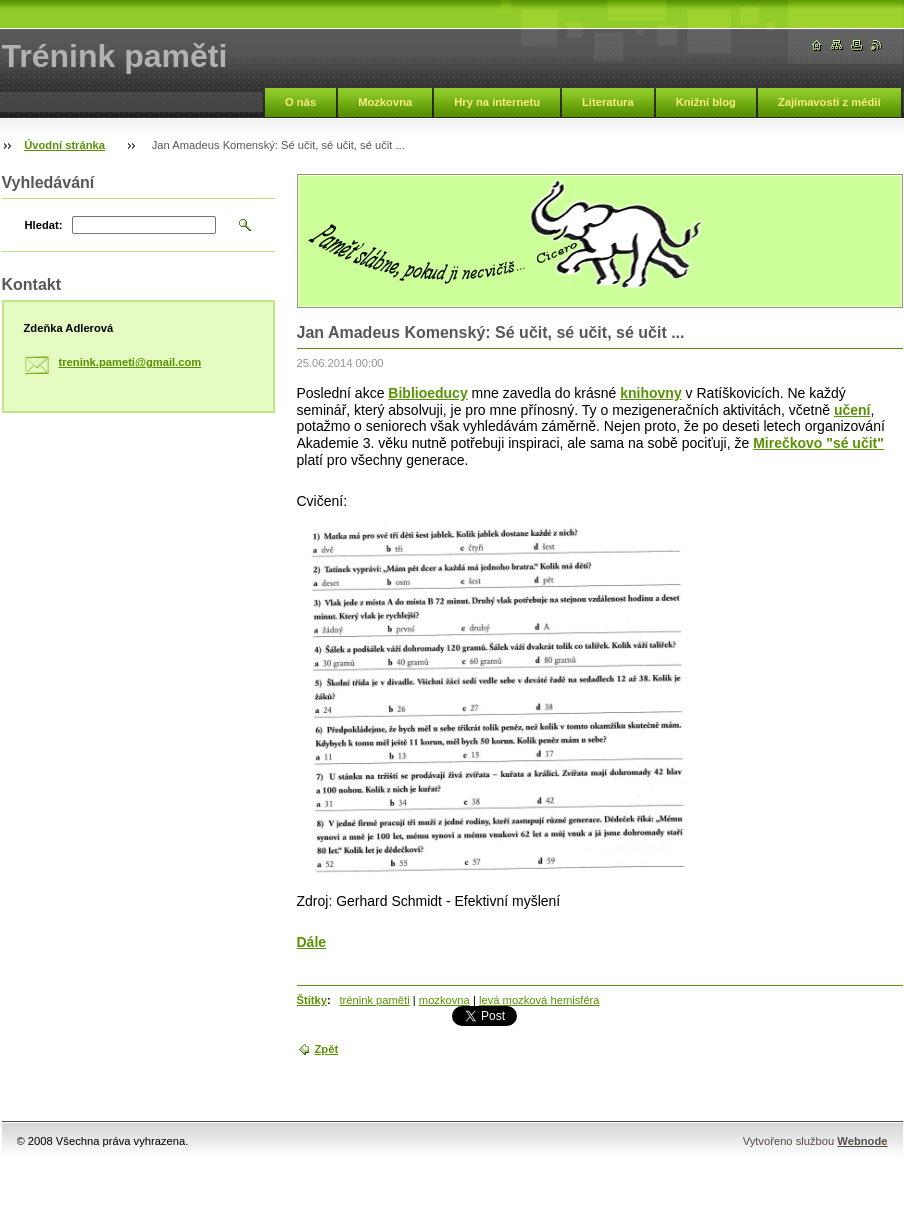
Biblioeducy (427, 393)
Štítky (312, 1000)
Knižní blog (706, 102)
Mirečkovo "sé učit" (818, 443)
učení (852, 410)
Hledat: (44, 225)
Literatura (608, 102)
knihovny (650, 393)
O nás (300, 102)
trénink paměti (374, 1000)
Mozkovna (385, 102)
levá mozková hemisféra (539, 1000)
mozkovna (444, 1000)
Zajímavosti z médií (829, 102)
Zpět (327, 1049)
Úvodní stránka (64, 145)
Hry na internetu (497, 102)
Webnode (862, 1141)
